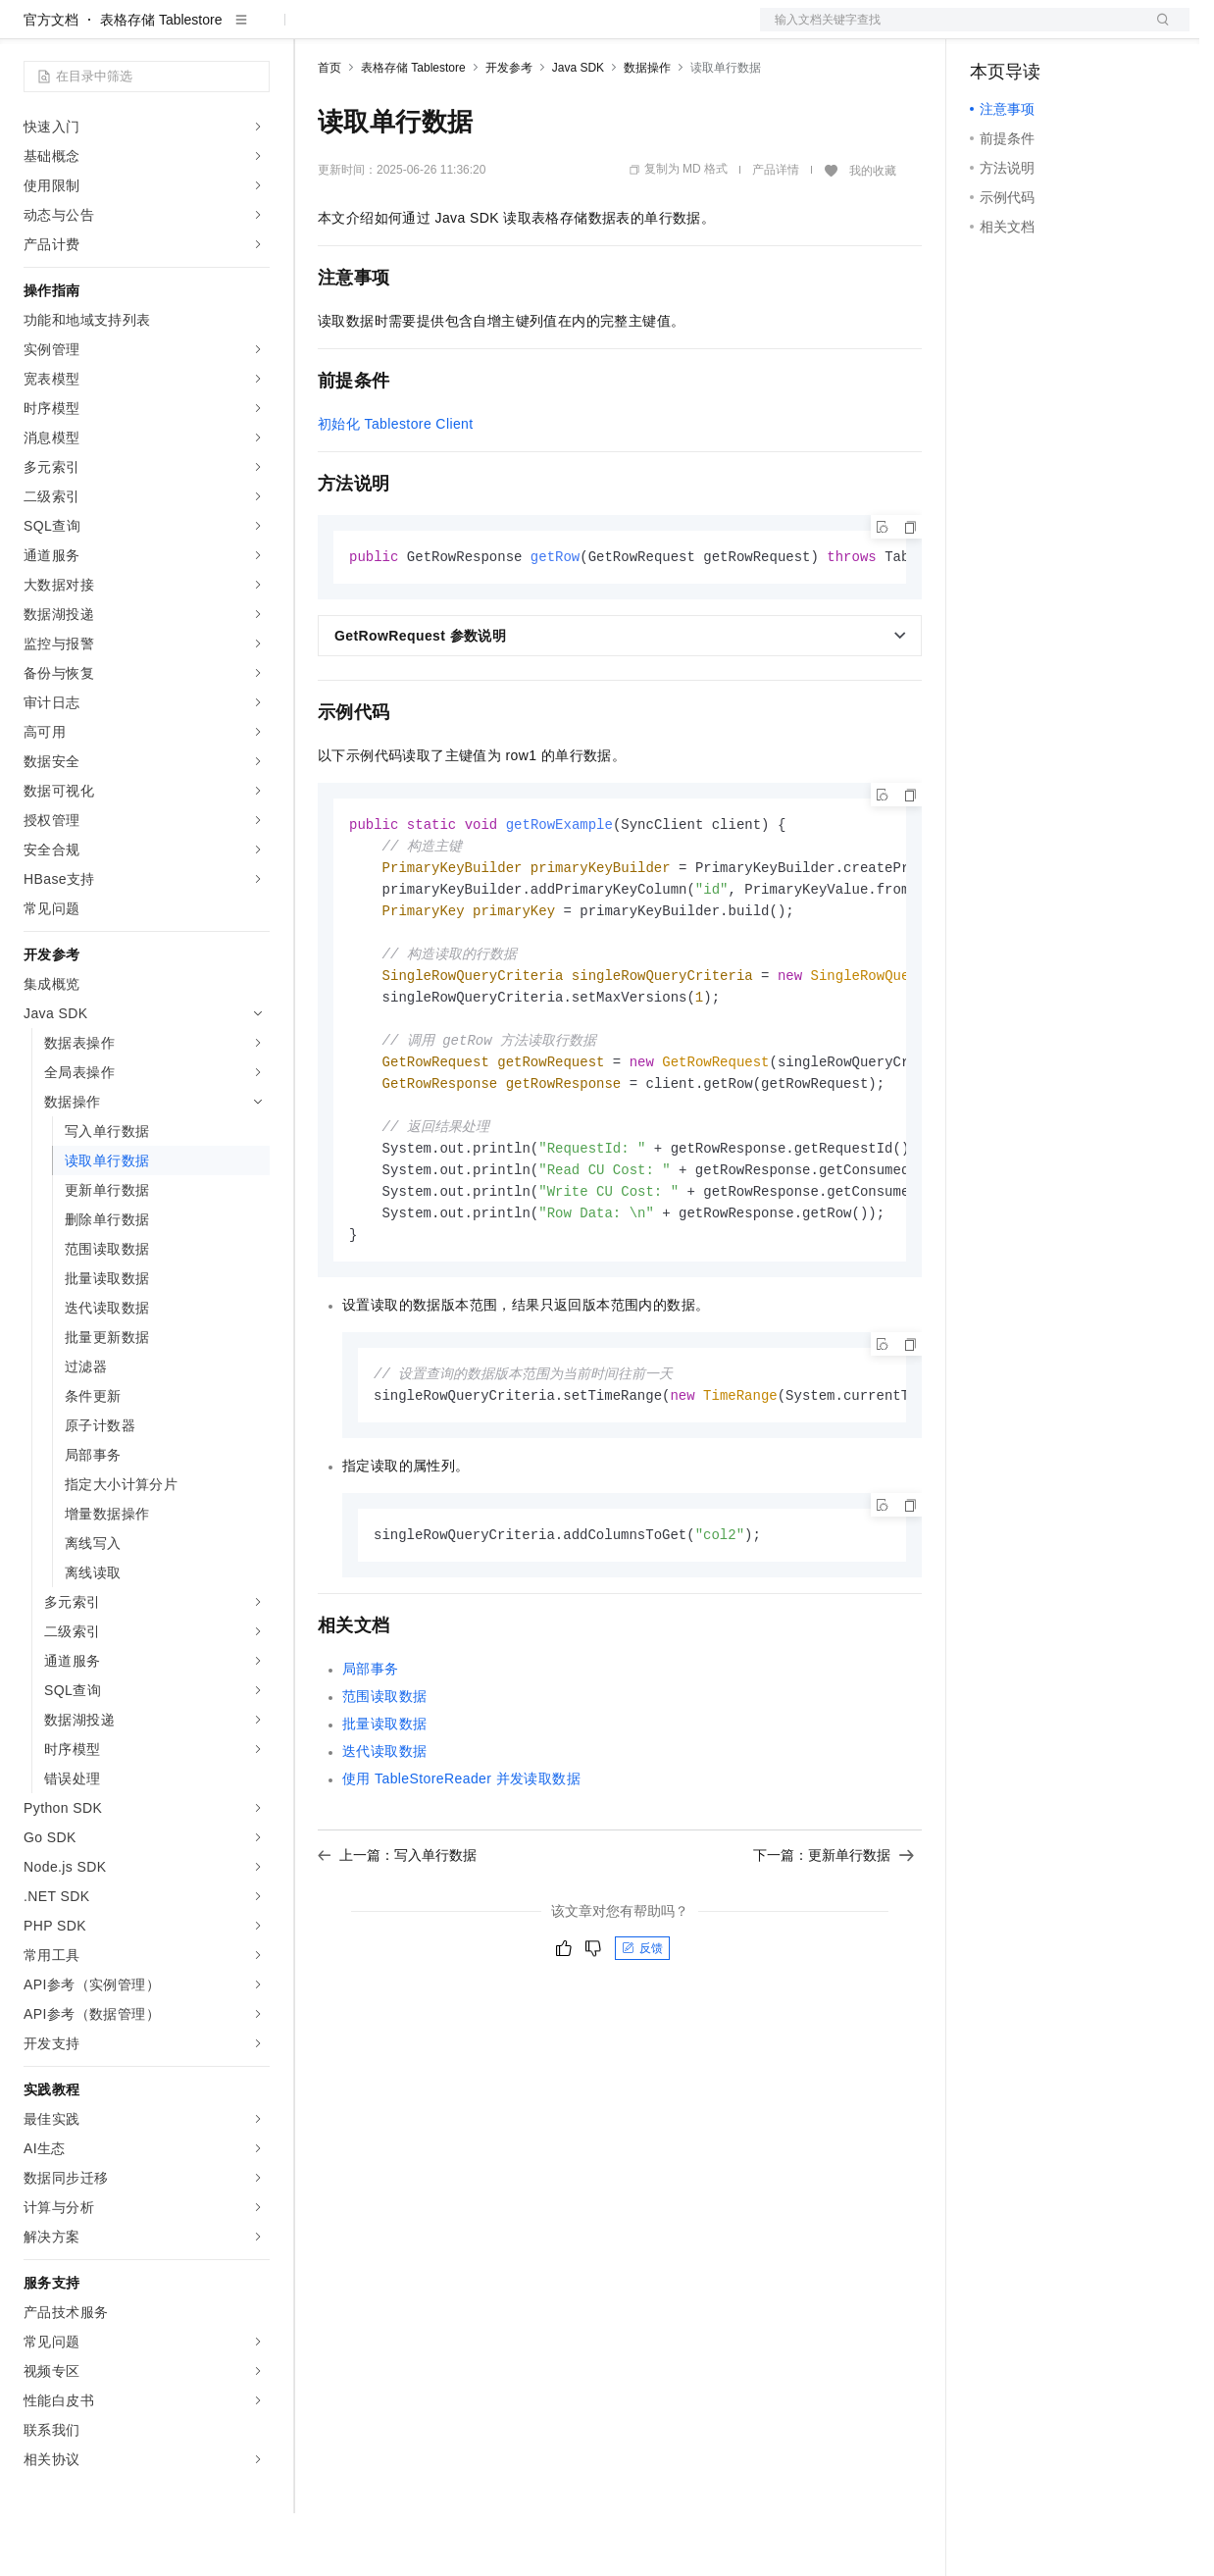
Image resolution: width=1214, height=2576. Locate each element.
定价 (423, 31)
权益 (376, 31)
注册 (1085, 31)
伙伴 (531, 31)
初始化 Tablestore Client (396, 486)
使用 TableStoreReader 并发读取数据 (461, 1865)
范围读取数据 (384, 1782)
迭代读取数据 (384, 1837)
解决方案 (315, 31)
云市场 (477, 31)
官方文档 (51, 82)
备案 (991, 31)
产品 (255, 31)
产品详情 (775, 232)
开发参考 (508, 130)
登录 (1157, 31)
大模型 (201, 31)
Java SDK (578, 130)
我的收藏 (872, 233)
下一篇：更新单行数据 (833, 1941)
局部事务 (370, 1755)
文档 (950, 31)
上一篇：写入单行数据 (397, 1941)
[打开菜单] (31, 31)
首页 (329, 130)
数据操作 (647, 130)
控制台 (1038, 31)
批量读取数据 (384, 1810)
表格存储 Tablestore (161, 82)
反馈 (642, 2034)
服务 (578, 31)
